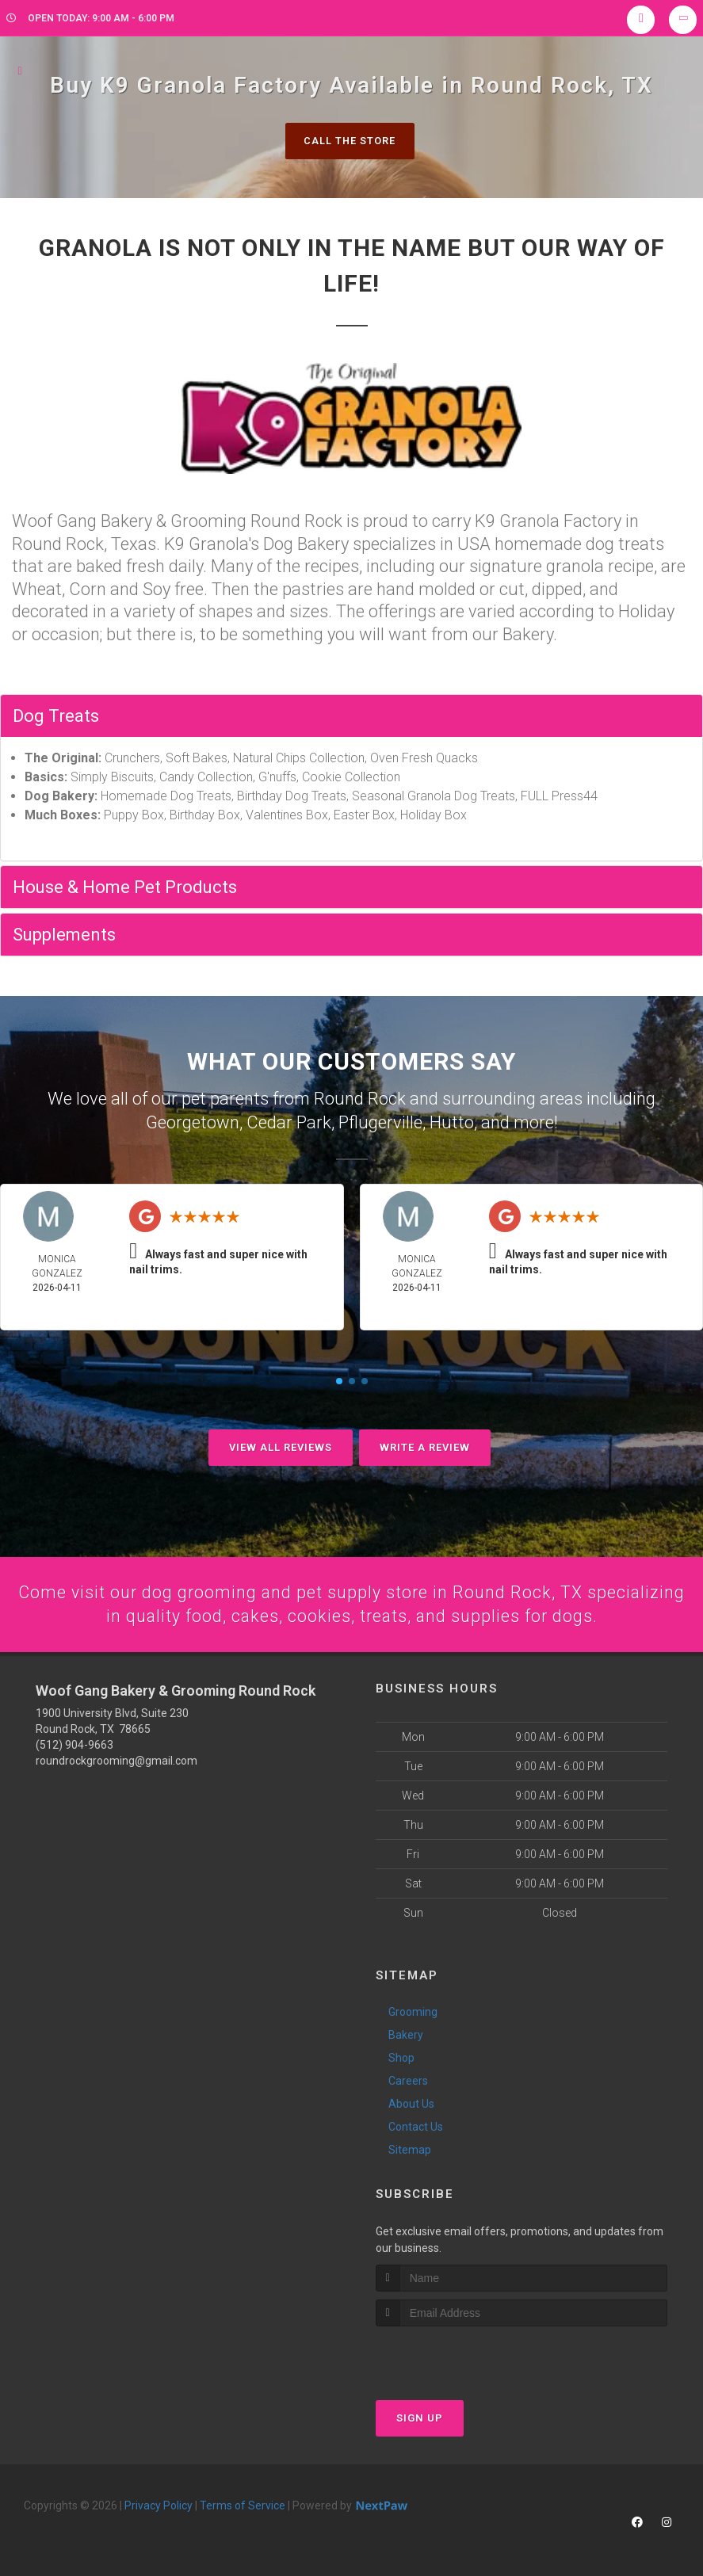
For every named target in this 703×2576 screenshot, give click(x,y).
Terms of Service (242, 2504)
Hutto (452, 1121)
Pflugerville (380, 1121)
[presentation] (460, 2354)
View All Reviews (280, 1445)
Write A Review (425, 1445)
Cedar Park (288, 1121)
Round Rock (360, 1098)
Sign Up (419, 2416)
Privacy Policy (158, 2504)
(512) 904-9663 (74, 1744)
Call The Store (350, 141)
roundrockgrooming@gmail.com (116, 1760)
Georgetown (192, 1121)
